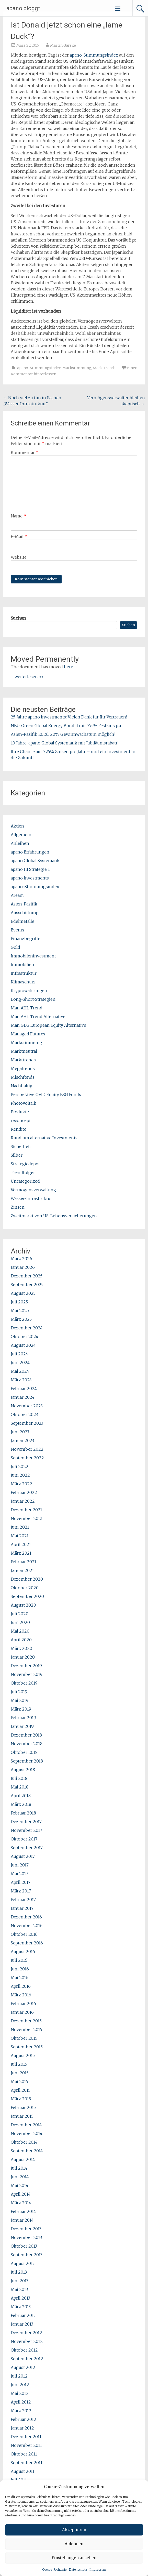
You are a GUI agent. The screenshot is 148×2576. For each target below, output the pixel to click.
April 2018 (21, 1795)
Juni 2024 (20, 1362)
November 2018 (26, 1743)
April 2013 (20, 2298)
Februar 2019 (23, 1717)
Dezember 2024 (27, 1327)
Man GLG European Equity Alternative (48, 1025)
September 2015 (27, 2046)
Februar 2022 (24, 1492)
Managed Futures (28, 1033)
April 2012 (21, 2402)
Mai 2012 (20, 2393)
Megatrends (23, 1068)
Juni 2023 (20, 1431)
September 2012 (27, 2358)
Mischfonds (23, 1077)
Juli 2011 (19, 2479)
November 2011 (26, 2445)
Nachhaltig (21, 1085)
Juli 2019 (19, 1691)
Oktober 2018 (24, 1752)
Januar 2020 (23, 1657)
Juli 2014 (19, 2168)
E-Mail (19, 536)
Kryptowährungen (29, 990)
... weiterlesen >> (28, 676)
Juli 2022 (19, 1466)
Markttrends (104, 368)
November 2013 (26, 2237)
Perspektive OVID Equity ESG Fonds (46, 1094)
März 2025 (21, 1319)
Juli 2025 (19, 1301)
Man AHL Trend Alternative (38, 1016)
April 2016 (21, 1986)
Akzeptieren (74, 2529)
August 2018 (23, 1769)
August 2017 (23, 1856)
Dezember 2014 (26, 2124)
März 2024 (21, 1379)
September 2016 (27, 1942)
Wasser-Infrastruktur (31, 1198)
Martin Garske (63, 45)
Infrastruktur (24, 973)
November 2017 (26, 1830)
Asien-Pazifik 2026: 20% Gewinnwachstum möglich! (63, 734)
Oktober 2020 (25, 1587)
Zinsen (18, 1207)
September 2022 (27, 1457)
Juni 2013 (19, 2280)
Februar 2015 (23, 2107)
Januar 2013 (22, 2324)
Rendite (18, 1129)
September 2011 (26, 2462)
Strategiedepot (25, 1163)
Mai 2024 (20, 1371)
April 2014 (21, 2194)
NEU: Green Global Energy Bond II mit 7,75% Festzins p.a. (66, 725)
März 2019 (21, 1709)
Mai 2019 (19, 1700)
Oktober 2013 (24, 2246)
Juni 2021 (20, 1527)
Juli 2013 (19, 2272)
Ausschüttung (25, 912)
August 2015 (23, 2055)
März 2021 (21, 1553)
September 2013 (26, 2254)
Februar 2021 (23, 1561)
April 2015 (20, 2090)
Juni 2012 (20, 2384)
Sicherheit (21, 1146)
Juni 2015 (20, 2072)
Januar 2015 (22, 2116)
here (68, 666)
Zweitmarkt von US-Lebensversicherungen (54, 1215)
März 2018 (21, 1804)
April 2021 (21, 1544)
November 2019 (26, 1674)
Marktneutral (24, 1051)
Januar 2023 (22, 1440)
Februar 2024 (24, 1388)
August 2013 (23, 2263)
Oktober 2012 (24, 2350)
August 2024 (23, 1345)
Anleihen (20, 843)
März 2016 (21, 1994)
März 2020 (21, 1648)
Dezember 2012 (26, 2332)
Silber (16, 1155)
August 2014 (23, 2159)
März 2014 (21, 2202)
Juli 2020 (19, 1613)
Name (18, 515)
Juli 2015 (19, 2064)
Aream (17, 895)
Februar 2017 (23, 1899)
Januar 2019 (22, 1726)
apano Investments (30, 877)
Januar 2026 (23, 1267)
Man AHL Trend (26, 1007)
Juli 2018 (19, 1778)
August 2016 (23, 1951)
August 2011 (23, 2471)
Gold (15, 947)
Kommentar (24, 452)
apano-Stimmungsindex (94, 55)
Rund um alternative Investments (44, 1137)
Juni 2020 (20, 1622)
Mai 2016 (19, 1977)
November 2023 (27, 1405)
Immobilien (22, 964)
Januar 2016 (22, 2012)
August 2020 (23, 1605)
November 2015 (26, 2029)
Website (19, 557)
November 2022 (27, 1449)
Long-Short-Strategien (33, 999)
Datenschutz (78, 2569)
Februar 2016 (23, 2003)
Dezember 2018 (26, 1735)
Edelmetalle (22, 921)
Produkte (20, 1111)
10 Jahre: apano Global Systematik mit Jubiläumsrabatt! (64, 742)
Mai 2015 (19, 2081)
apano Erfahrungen (30, 852)
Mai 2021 (20, 1535)
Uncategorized (25, 1181)
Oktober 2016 (24, 1934)
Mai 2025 (20, 1310)
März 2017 (21, 1890)
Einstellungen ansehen (74, 2557)
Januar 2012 (22, 2428)
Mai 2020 (20, 1631)
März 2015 (21, 2098)
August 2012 (23, 2367)
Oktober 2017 (24, 1838)
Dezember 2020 (27, 1579)
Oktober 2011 (24, 2454)
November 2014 (26, 2133)
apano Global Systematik (35, 860)
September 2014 (27, 2150)
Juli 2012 (19, 2376)
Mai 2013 (19, 2289)
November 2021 (27, 1518)
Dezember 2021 (26, 1509)
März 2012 (21, 2410)
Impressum (97, 2569)
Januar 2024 (23, 1397)
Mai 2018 (19, 1787)
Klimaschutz (23, 981)
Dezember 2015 (26, 2020)
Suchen (18, 618)
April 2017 (20, 1882)
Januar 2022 (23, 1501)
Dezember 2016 (26, 1916)
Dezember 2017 (26, 1821)
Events (17, 929)
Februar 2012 (23, 2419)
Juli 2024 (19, 1353)
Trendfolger (23, 1172)
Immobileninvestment (33, 955)
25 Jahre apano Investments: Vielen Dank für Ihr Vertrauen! (69, 716)
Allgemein (21, 834)
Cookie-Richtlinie (54, 2569)
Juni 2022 (20, 1475)
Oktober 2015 (24, 2038)
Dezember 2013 (26, 2228)
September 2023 (27, 1423)
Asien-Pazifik (24, 903)
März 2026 (21, 1258)
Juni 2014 (20, 2176)
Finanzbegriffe (25, 938)
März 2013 (21, 2306)
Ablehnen (74, 2543)
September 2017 (27, 1847)
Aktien (17, 826)
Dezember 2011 (26, 2436)
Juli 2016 (19, 1960)
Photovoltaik (23, 1103)
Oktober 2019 (24, 1683)
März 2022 (21, 1483)
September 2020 (27, 1596)
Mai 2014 (19, 2185)
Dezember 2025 (26, 1275)
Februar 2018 (23, 1813)
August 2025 (23, 1293)
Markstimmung (76, 368)
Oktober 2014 (24, 2142)
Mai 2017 (19, 1873)
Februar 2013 (23, 2315)
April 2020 (21, 1639)
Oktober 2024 (24, 1336)
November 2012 (27, 2341)
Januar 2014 (22, 2220)
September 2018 (27, 1761)
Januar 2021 (22, 1570)
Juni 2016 (20, 1968)
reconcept (21, 1120)
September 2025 (27, 1284)
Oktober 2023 (24, 1414)
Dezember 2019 (26, 1665)
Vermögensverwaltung (33, 1189)
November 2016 (26, 1925)
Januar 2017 (22, 1908)
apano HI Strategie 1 (30, 869)
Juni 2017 (20, 1864)
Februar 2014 (23, 2211)
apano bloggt (23, 8)
